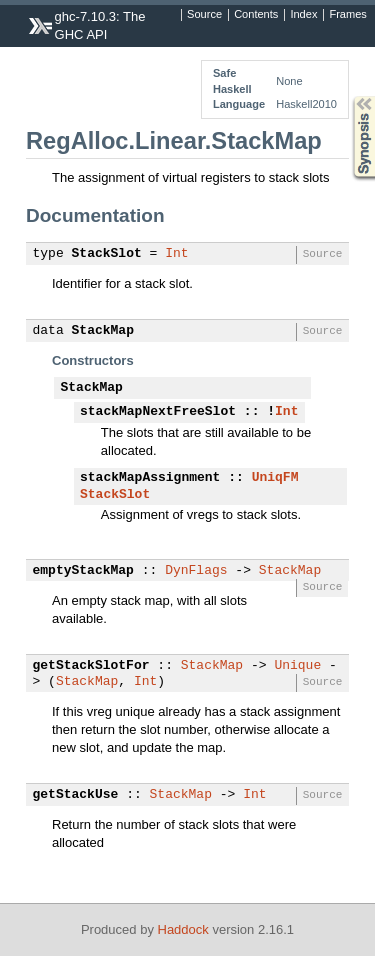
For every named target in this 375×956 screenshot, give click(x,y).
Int (176, 254)
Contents (256, 15)
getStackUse (76, 795)
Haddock (183, 929)
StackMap (103, 331)
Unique (297, 666)
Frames (347, 15)
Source (204, 15)
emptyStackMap (83, 571)
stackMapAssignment (150, 478)
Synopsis (348, 96)
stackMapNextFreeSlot (158, 412)
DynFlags (196, 571)
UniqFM (275, 478)
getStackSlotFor (91, 666)
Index (303, 15)
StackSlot (107, 254)
